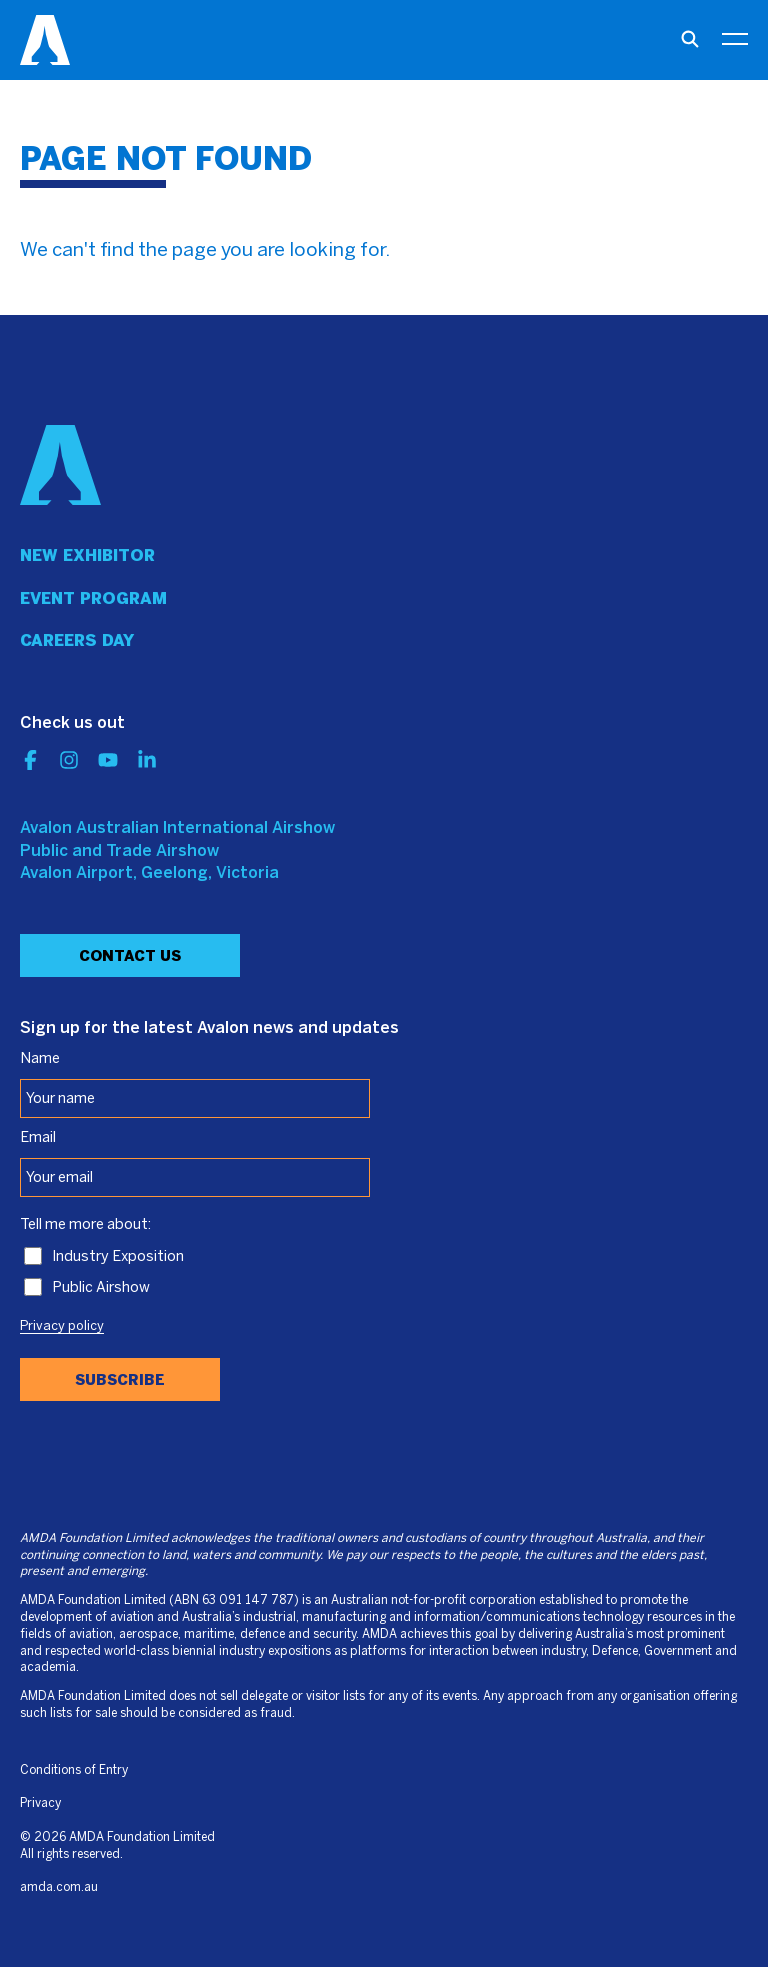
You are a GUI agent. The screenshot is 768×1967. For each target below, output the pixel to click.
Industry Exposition (118, 1257)
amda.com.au (59, 1887)
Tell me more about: (85, 1225)
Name (40, 1059)
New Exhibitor (87, 555)
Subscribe (120, 1380)
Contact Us (130, 956)
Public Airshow (101, 1288)
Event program (93, 598)
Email (38, 1138)
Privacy (40, 1803)
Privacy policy (62, 1327)
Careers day (77, 640)
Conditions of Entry (74, 1770)
